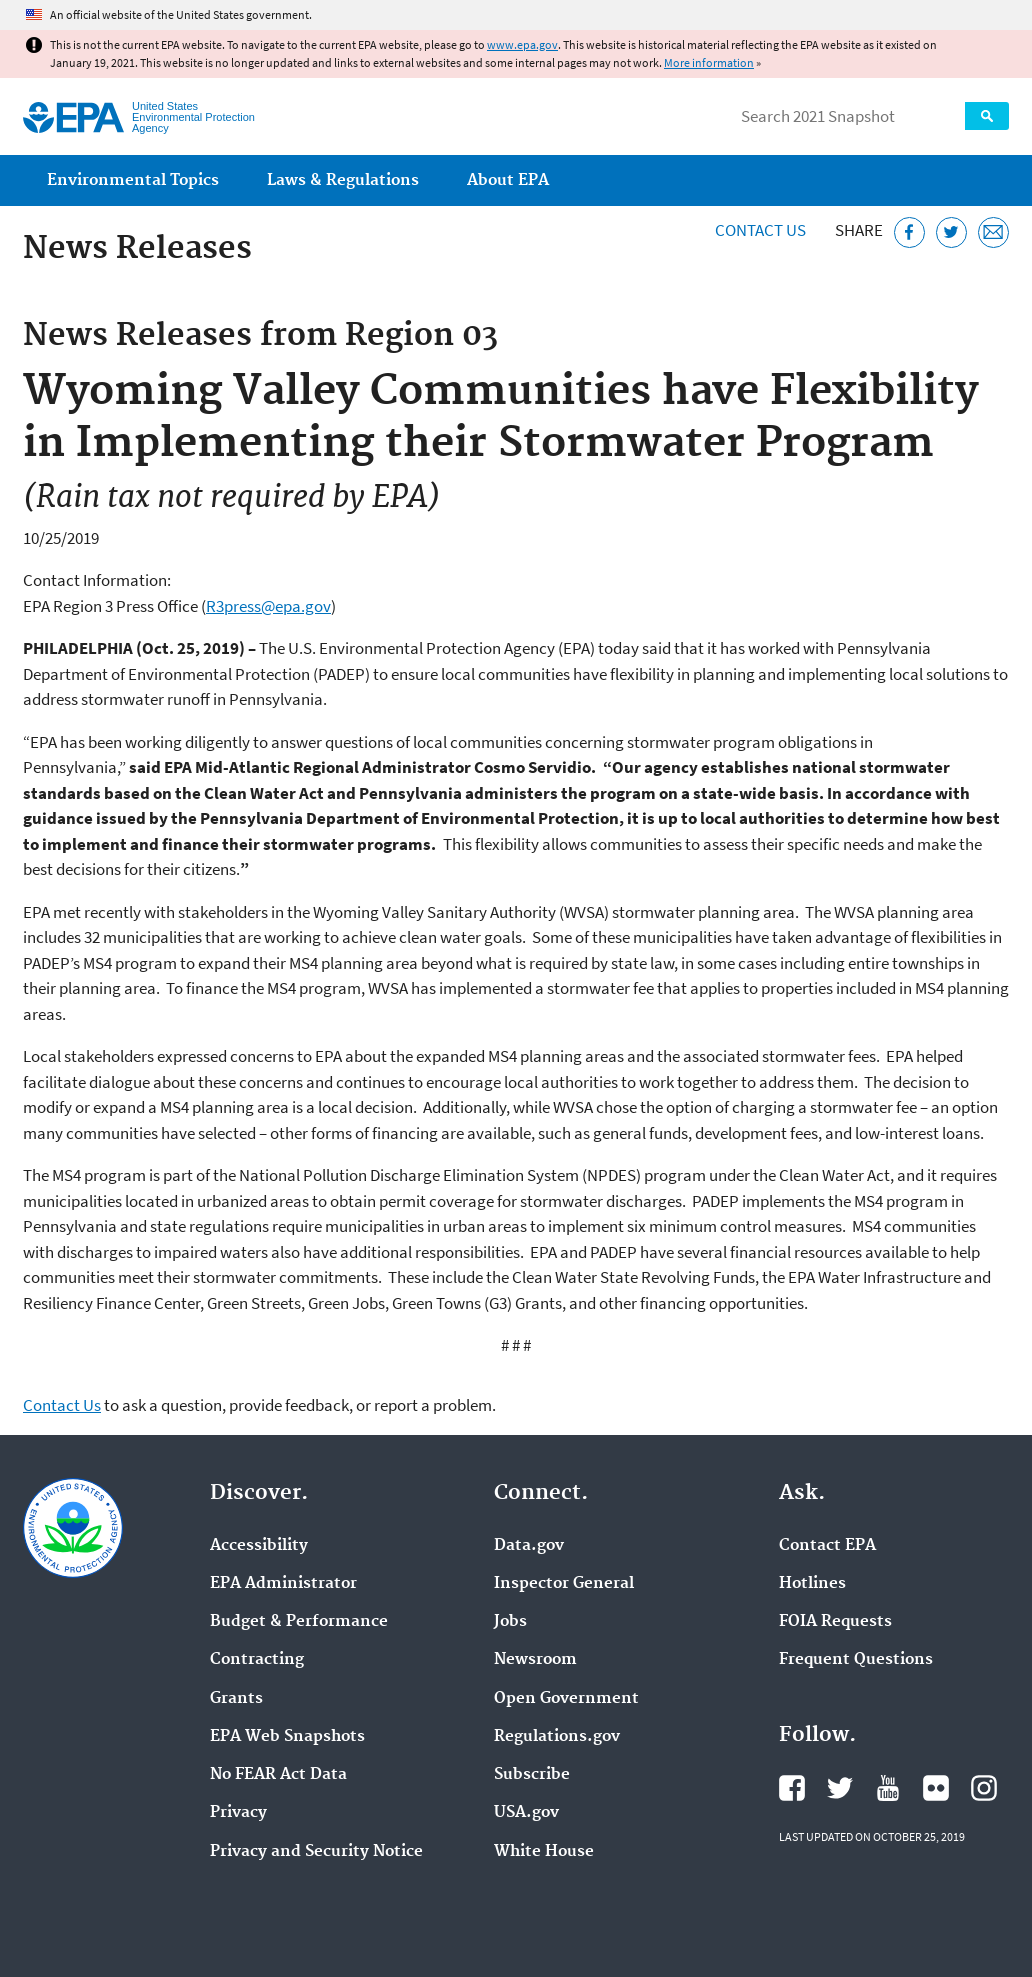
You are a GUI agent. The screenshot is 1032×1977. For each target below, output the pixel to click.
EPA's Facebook (792, 1788)
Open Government (566, 1699)
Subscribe (532, 1775)
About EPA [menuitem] (508, 180)
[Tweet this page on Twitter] (951, 232)
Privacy (238, 1813)
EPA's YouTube (888, 1788)
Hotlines (812, 1584)
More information (709, 62)
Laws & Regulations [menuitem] (343, 180)
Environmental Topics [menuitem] (133, 180)
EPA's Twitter (840, 1788)
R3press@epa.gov (268, 606)
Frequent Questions (856, 1660)
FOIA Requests (835, 1622)
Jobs (510, 1622)
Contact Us (760, 230)
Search (987, 116)
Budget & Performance (299, 1622)
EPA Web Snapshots (287, 1737)
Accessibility (259, 1546)
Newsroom (535, 1660)
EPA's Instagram (984, 1788)
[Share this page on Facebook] (909, 232)
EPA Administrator (283, 1584)
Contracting (257, 1660)
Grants (236, 1699)
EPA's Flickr (936, 1788)
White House (544, 1852)
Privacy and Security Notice (316, 1852)
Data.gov (529, 1546)
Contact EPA (827, 1546)
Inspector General (564, 1584)
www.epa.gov (522, 44)
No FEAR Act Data (278, 1775)
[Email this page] (993, 232)
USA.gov (526, 1813)
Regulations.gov (557, 1737)
